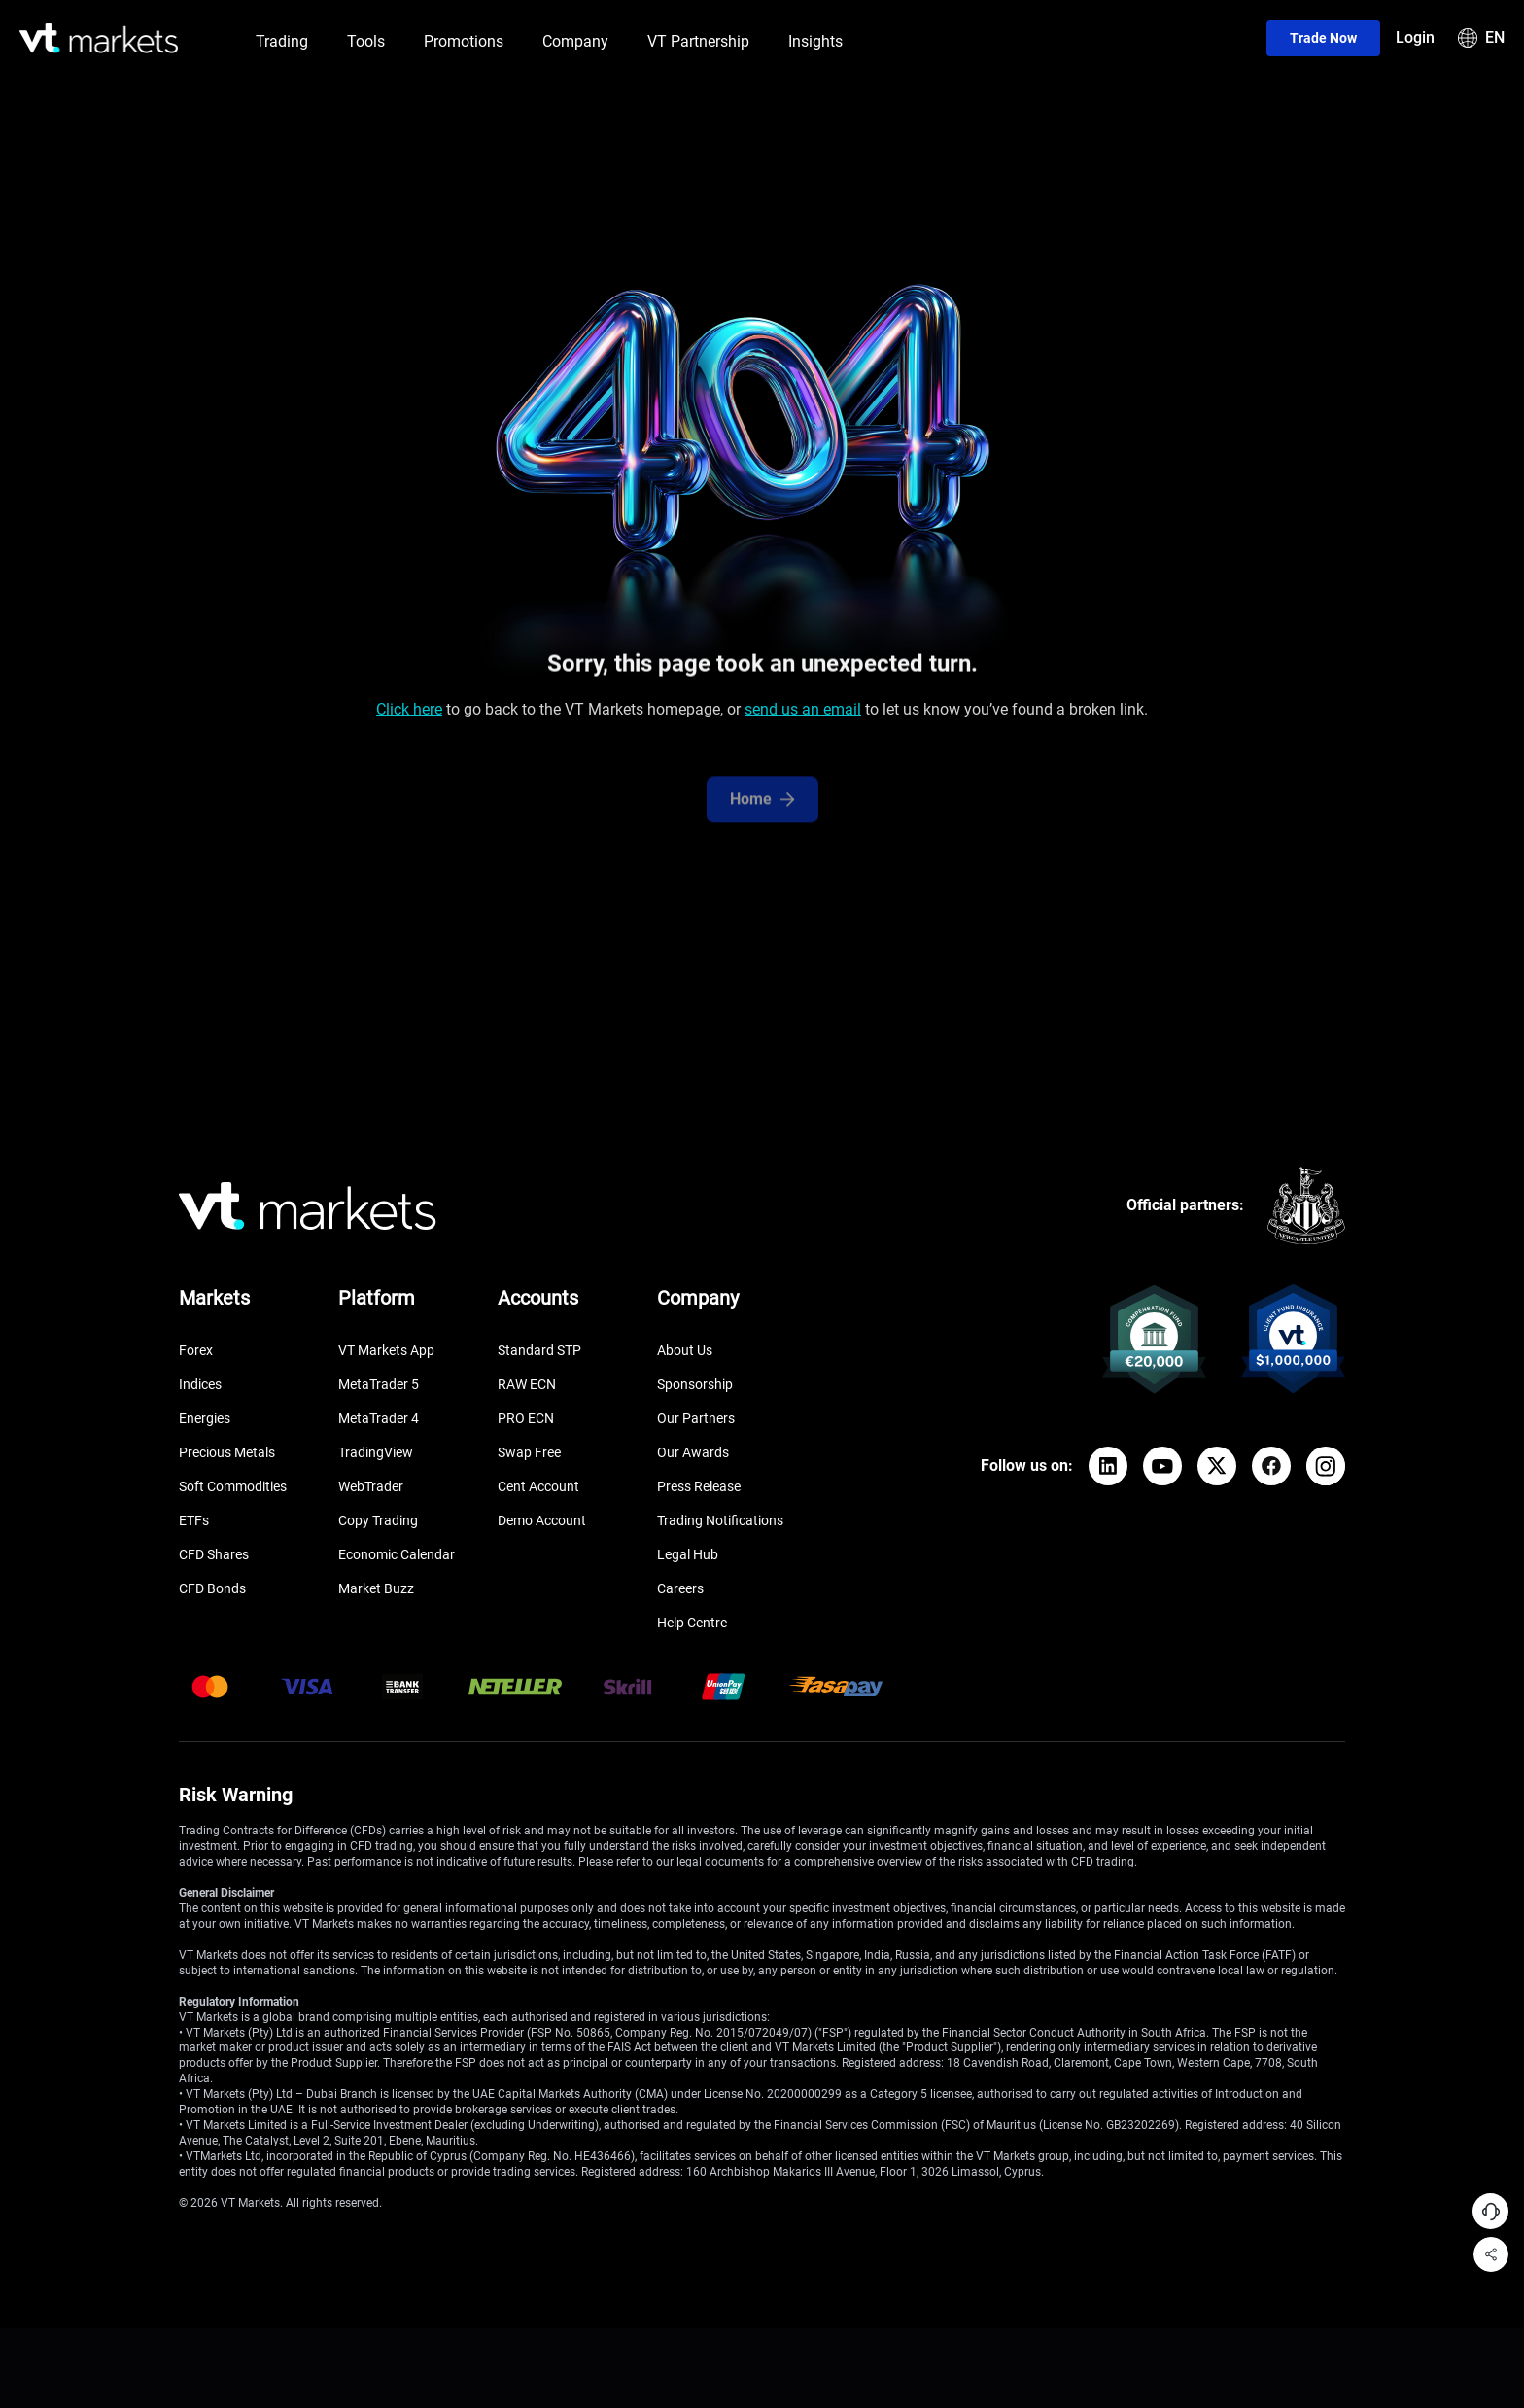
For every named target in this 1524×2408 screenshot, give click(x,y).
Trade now (1323, 38)
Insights (815, 41)
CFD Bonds (212, 1588)
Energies (204, 1418)
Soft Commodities (233, 1486)
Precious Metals (227, 1452)
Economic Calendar (396, 1554)
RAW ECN (527, 1384)
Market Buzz (376, 1588)
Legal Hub (687, 1554)
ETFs (194, 1520)
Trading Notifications (720, 1520)
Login (1415, 37)
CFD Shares (214, 1554)
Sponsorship (695, 1384)
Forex (196, 1350)
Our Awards (693, 1452)
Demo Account (542, 1520)
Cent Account (538, 1486)
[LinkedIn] (1108, 1466)
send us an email (803, 714)
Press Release (699, 1486)
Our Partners (696, 1418)
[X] (1216, 1466)
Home (762, 817)
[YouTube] (1162, 1466)
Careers (680, 1588)
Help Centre (692, 1622)
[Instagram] (1325, 1466)
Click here (409, 714)
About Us (684, 1350)
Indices (200, 1384)
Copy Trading (378, 1520)
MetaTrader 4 (378, 1418)
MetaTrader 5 (378, 1384)
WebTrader (370, 1486)
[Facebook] (1271, 1466)
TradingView (375, 1452)
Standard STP (539, 1350)
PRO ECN (526, 1418)
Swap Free (529, 1452)
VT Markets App (386, 1350)
